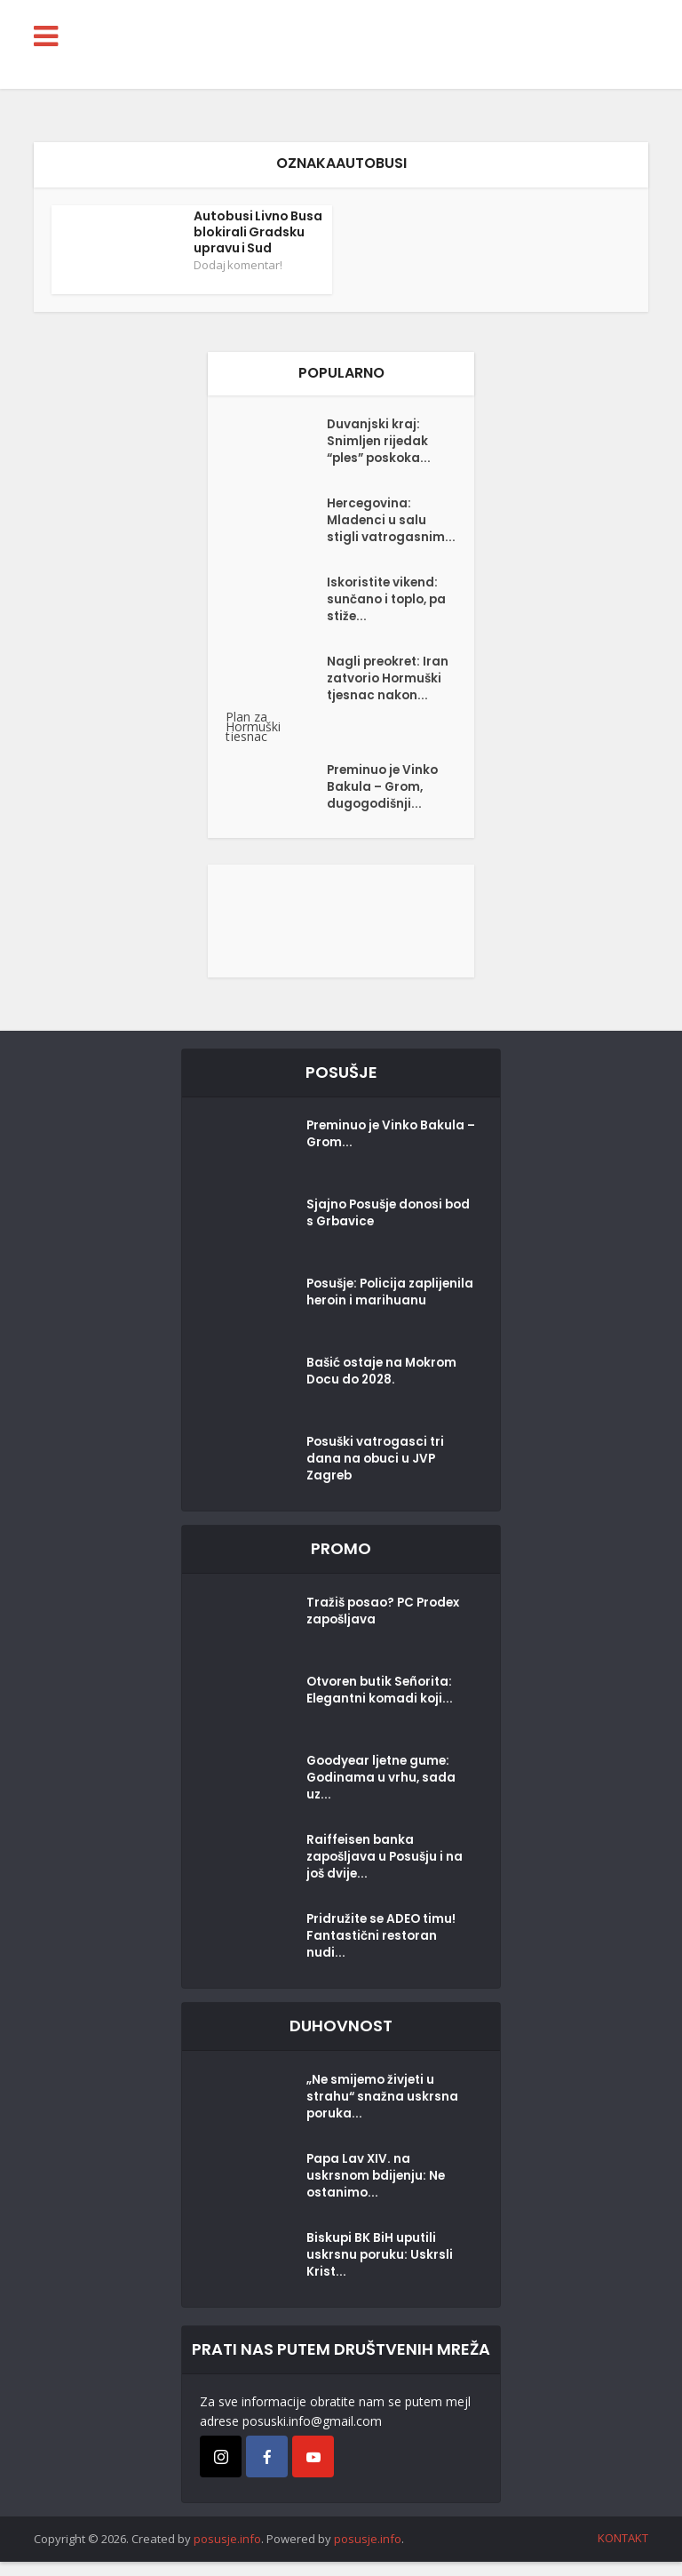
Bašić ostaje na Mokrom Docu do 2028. (384, 1389)
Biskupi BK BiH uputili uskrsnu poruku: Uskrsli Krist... (380, 2272)
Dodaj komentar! (238, 265)
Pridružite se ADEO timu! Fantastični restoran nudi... (384, 1953)
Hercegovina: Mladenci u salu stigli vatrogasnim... (377, 532)
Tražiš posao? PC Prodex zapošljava (386, 1628)
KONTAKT (623, 2552)
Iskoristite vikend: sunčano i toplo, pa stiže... (389, 616)
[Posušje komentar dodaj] (341, 933)
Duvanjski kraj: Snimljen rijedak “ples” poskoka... (382, 444)
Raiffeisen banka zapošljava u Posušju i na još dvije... (387, 1874)
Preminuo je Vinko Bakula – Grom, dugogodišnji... (384, 804)
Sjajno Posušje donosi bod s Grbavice (377, 1230)
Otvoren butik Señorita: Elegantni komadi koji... (383, 1707)
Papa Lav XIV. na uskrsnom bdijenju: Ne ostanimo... (377, 2193)
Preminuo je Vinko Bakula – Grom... (387, 1151)
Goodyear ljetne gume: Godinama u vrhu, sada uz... (382, 1795)
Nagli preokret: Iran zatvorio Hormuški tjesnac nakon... (390, 695)
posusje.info (227, 2553)
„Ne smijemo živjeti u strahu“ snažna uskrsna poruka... (383, 2114)
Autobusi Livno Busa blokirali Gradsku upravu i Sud (258, 232)
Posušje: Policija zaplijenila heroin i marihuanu (365, 1318)
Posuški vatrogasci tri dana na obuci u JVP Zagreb (377, 1476)
